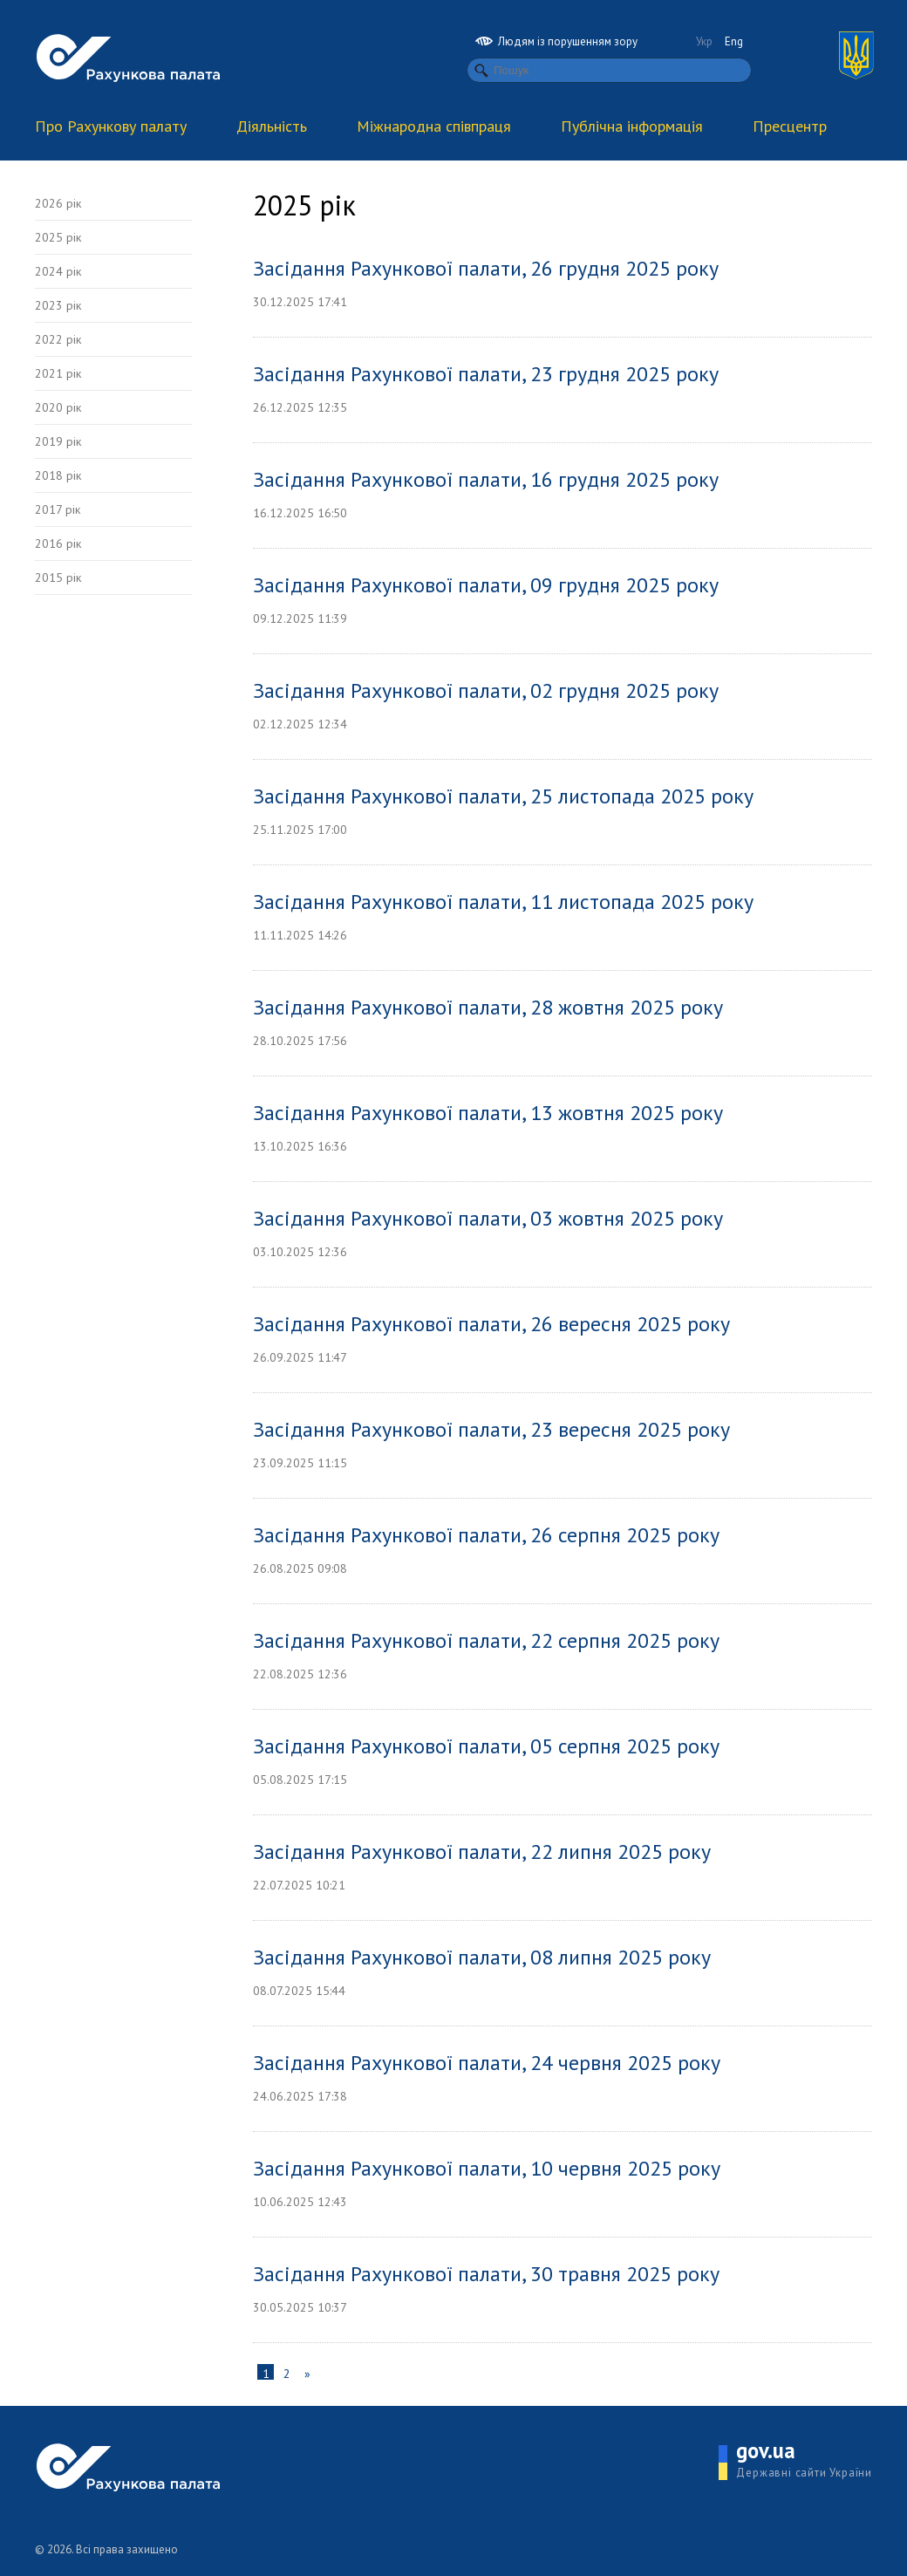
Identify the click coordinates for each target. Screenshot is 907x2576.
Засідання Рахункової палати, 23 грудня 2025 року (486, 373)
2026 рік (58, 203)
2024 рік (58, 271)
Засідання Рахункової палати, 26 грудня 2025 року (486, 268)
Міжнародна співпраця (434, 126)
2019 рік (58, 441)
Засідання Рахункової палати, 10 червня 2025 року (486, 2168)
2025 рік (58, 237)
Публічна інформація (632, 126)
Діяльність (271, 126)
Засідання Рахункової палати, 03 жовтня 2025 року (488, 1218)
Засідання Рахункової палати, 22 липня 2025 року (482, 1851)
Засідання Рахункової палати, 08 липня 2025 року (482, 1957)
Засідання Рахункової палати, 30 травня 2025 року (486, 2273)
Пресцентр (790, 126)
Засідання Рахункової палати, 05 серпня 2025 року (486, 1745)
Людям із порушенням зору (556, 41)
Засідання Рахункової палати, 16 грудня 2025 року (486, 479)
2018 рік (58, 475)
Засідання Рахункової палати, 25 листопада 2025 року (503, 796)
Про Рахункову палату (111, 126)
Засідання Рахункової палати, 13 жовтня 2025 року (488, 1112)
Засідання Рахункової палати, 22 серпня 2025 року (486, 1640)
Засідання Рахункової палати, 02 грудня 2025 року (486, 690)
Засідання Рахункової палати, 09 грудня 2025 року (486, 584)
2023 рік (58, 305)
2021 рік (58, 373)
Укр (704, 41)
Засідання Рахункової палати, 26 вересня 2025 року (491, 1323)
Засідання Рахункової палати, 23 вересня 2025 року (491, 1429)
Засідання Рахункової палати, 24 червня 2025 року (486, 2062)
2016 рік (58, 543)
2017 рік (57, 509)
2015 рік (58, 577)
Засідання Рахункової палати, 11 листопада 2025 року (503, 901)
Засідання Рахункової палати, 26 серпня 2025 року (486, 1534)
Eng (734, 41)
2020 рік (58, 407)
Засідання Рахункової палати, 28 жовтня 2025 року (488, 1007)
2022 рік (58, 339)
